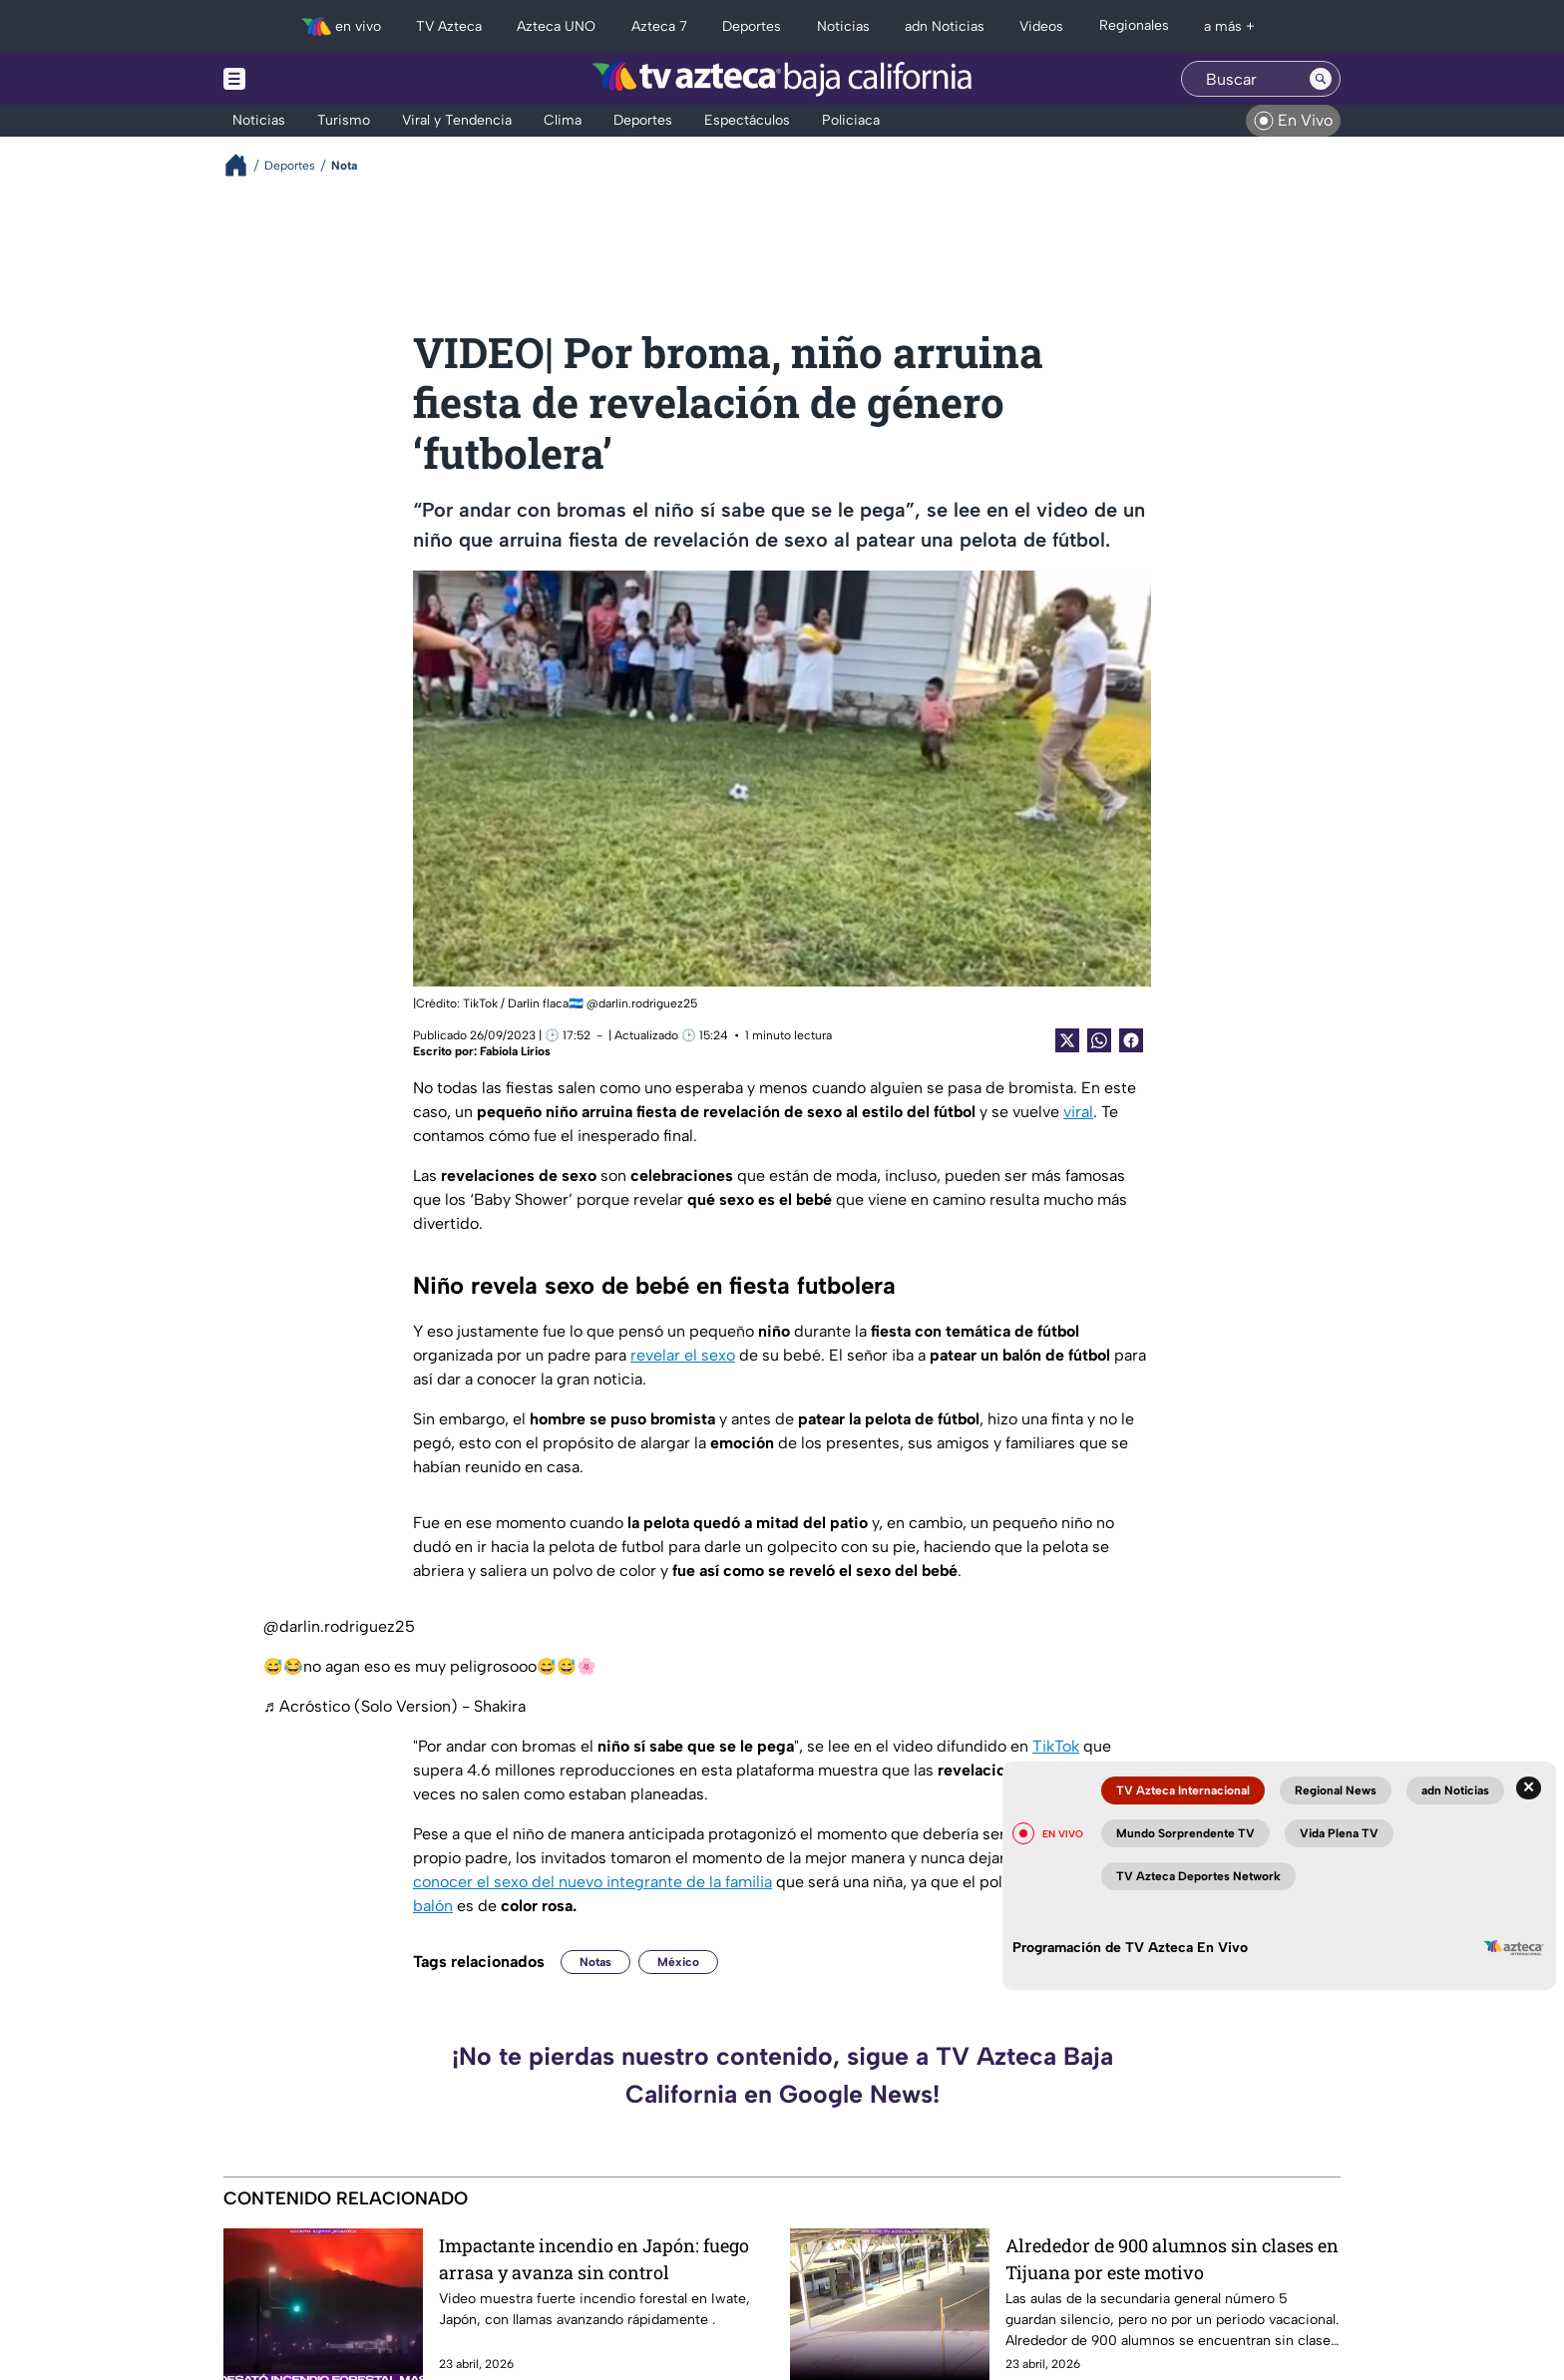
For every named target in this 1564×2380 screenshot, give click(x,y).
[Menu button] (303, 79)
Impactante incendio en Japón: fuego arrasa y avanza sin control (594, 2258)
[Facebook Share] (1131, 1040)
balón (433, 1905)
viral (1078, 1111)
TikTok (1055, 1746)
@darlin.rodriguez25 (339, 1626)
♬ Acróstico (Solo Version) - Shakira (394, 1706)
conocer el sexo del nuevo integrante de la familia (592, 1881)
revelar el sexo (682, 1355)
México (678, 1962)
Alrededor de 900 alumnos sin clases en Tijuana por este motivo (1172, 2258)
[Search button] (1321, 79)
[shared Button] (1099, 1040)
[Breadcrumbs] (243, 165)
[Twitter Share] (1067, 1040)
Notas (595, 1962)
